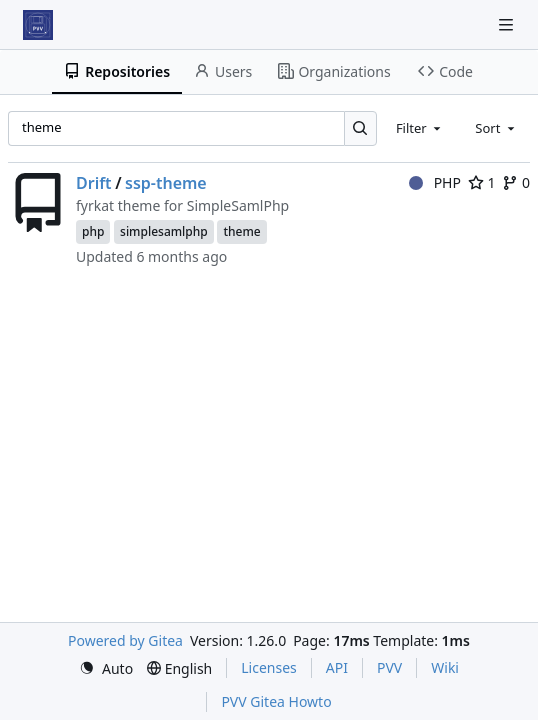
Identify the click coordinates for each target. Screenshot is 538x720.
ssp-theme (166, 183)
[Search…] (360, 128)
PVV (389, 667)
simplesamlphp (164, 231)
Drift (94, 183)
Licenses (269, 667)
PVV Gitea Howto (276, 701)
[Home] (38, 25)
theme (241, 231)
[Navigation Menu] (508, 24)
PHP (435, 182)
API (337, 667)
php (93, 231)
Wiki (445, 667)
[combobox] (420, 128)
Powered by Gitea (125, 640)
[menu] (106, 668)
